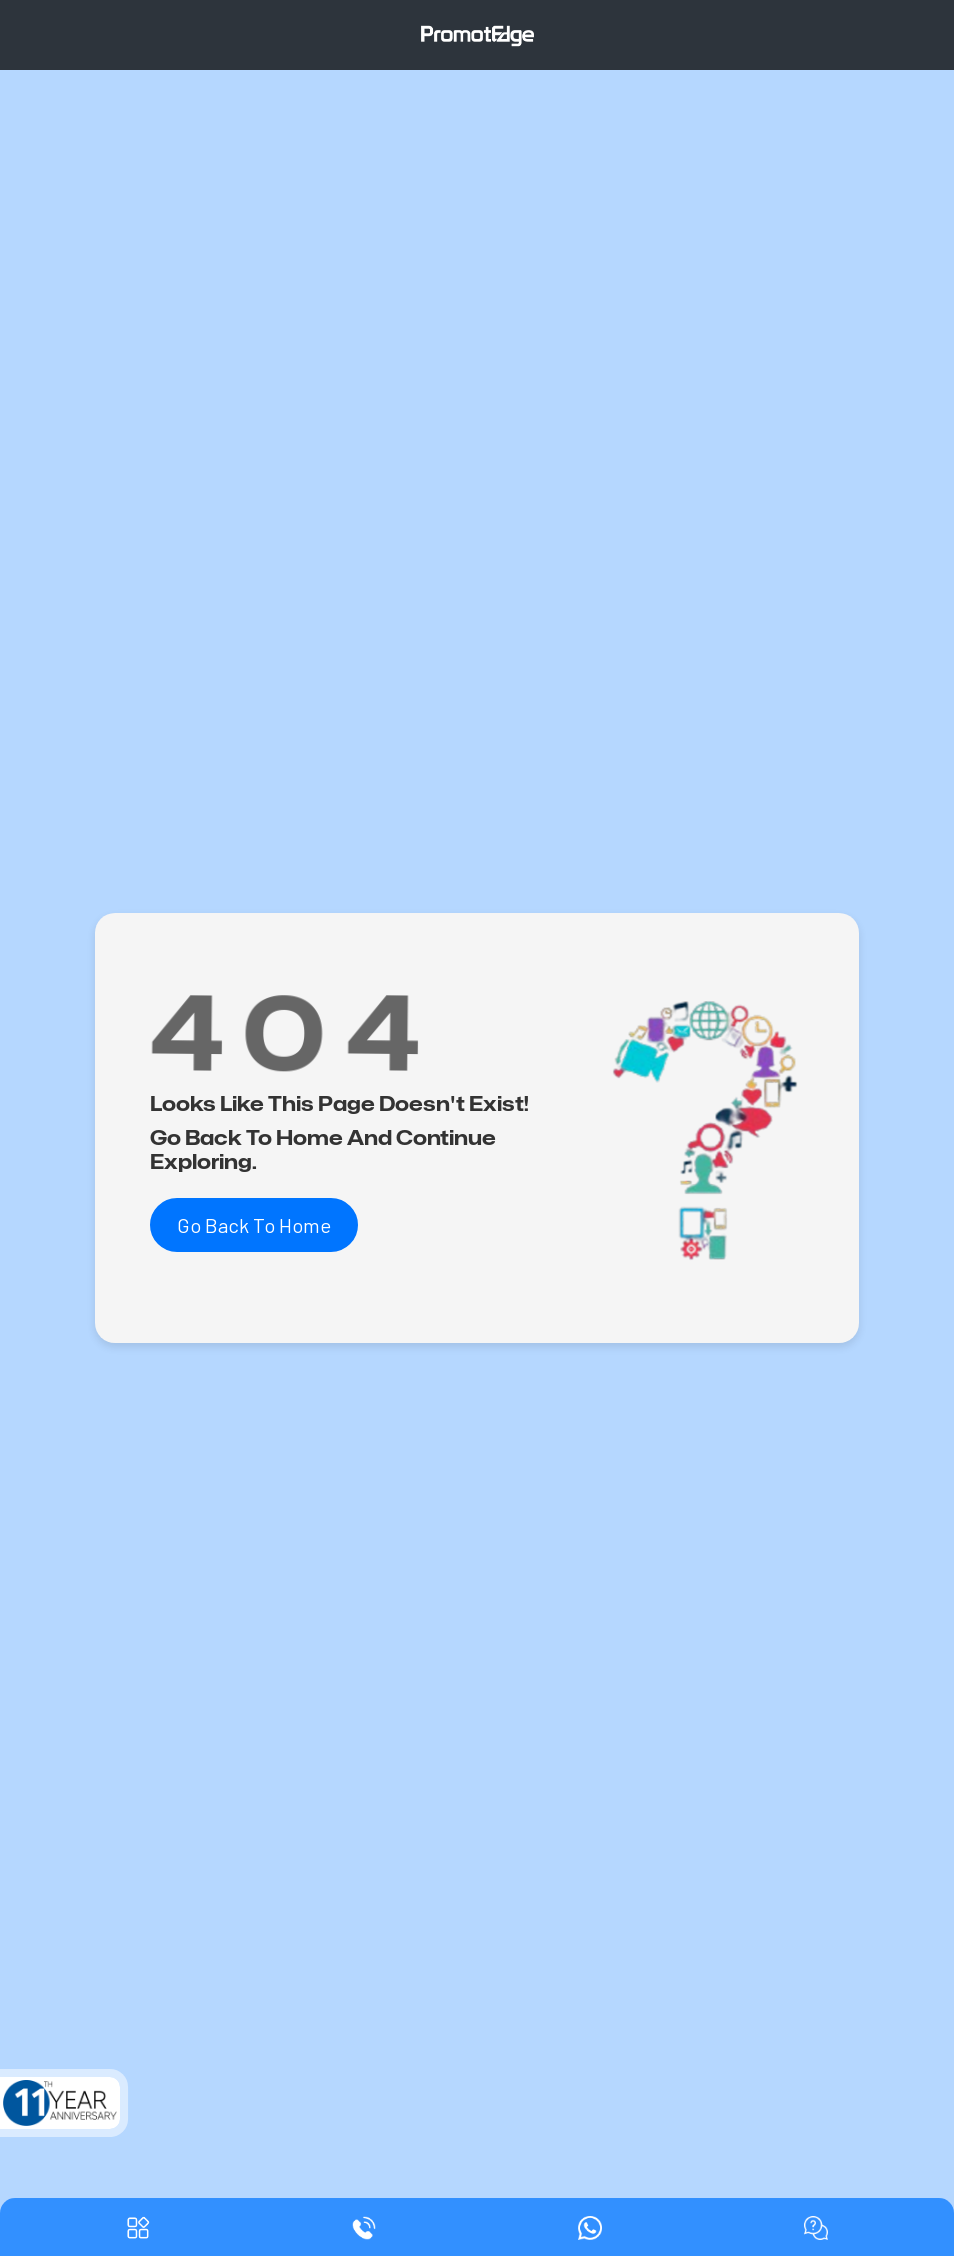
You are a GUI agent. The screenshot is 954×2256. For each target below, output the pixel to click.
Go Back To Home (254, 1225)
